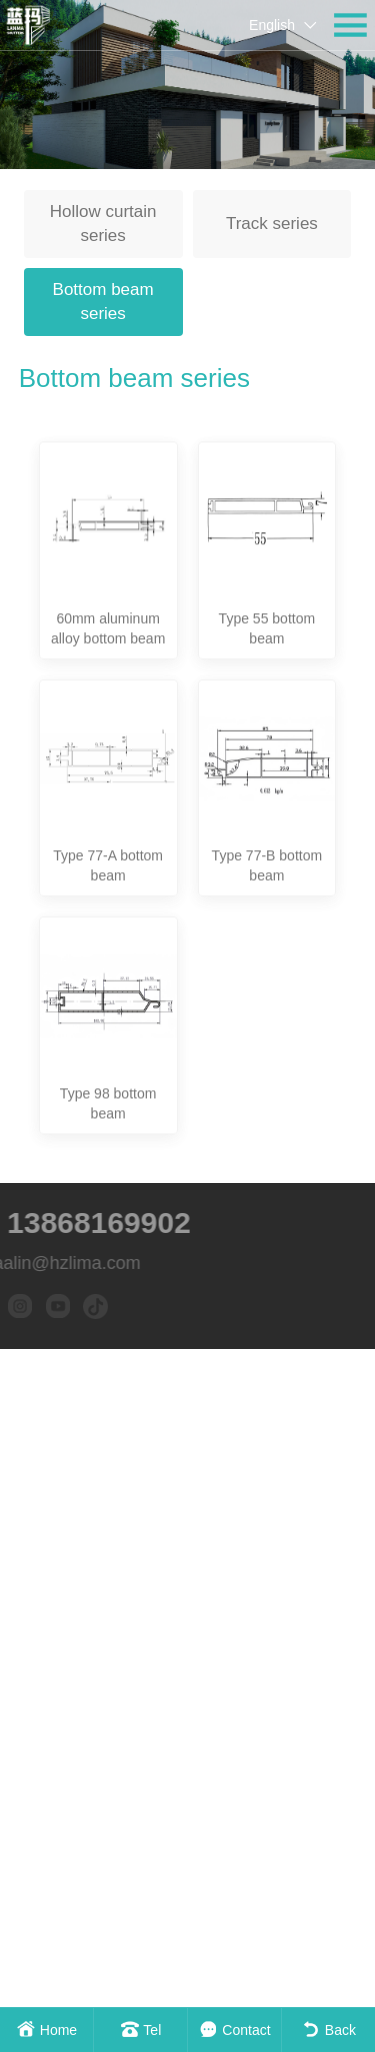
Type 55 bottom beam (267, 750)
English (272, 25)
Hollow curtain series (103, 223)
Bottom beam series (103, 301)
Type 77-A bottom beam (108, 988)
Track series (272, 223)
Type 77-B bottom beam (267, 988)
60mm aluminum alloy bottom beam (108, 750)
